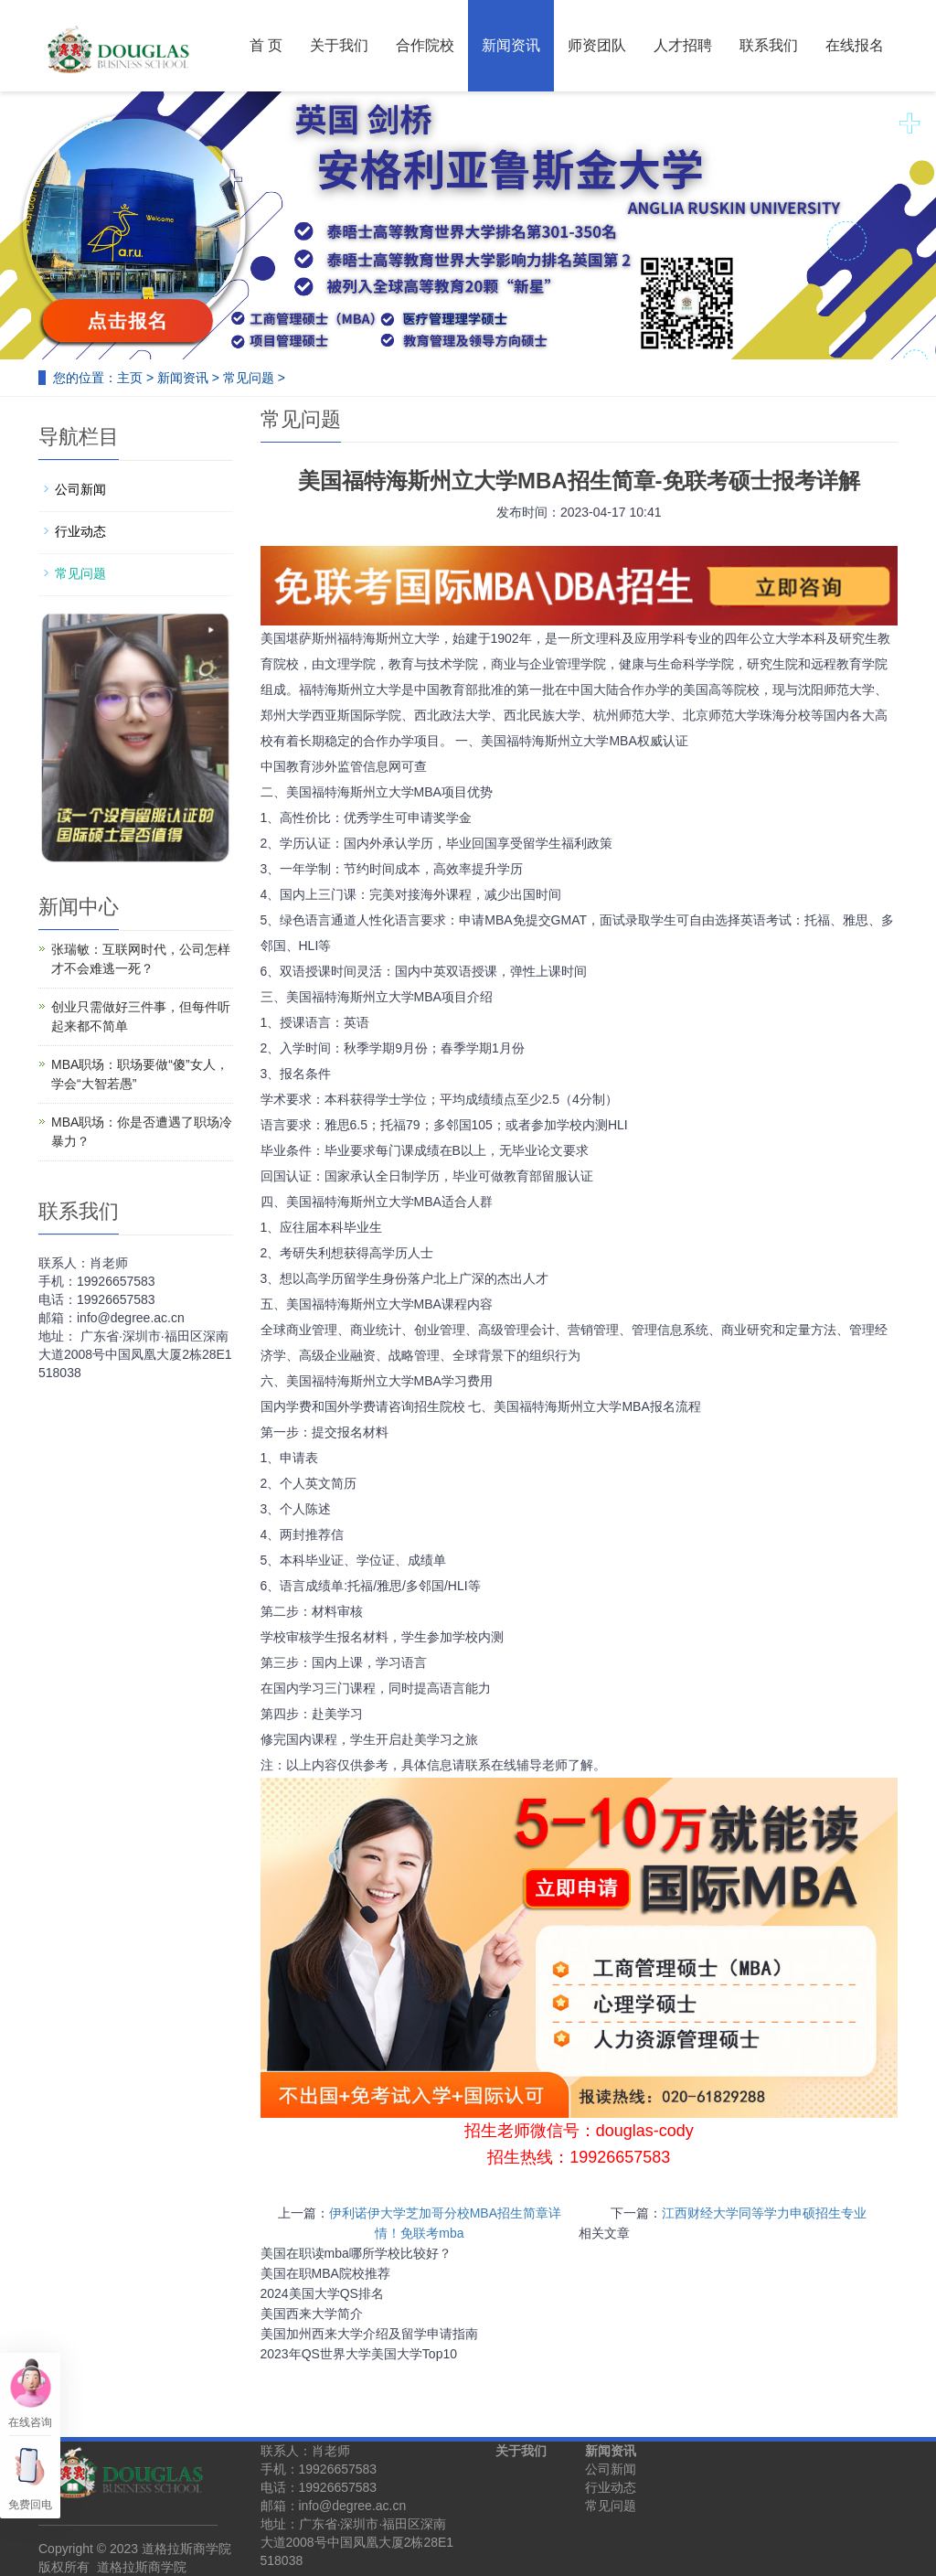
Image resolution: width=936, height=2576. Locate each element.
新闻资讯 (511, 45)
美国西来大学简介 (312, 2313)
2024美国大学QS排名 (322, 2293)
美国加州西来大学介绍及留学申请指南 (369, 2333)
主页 (130, 377)
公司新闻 (80, 489)
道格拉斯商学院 (141, 2567)
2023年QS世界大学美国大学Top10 (359, 2353)
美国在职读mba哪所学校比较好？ (356, 2253)
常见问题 (248, 377)
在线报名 (854, 45)
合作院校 (425, 45)
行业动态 (80, 531)
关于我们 (339, 45)
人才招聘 (683, 45)
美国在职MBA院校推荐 (325, 2273)
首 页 (266, 45)
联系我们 (768, 45)
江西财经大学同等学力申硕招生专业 (764, 2213)
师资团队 (597, 45)
